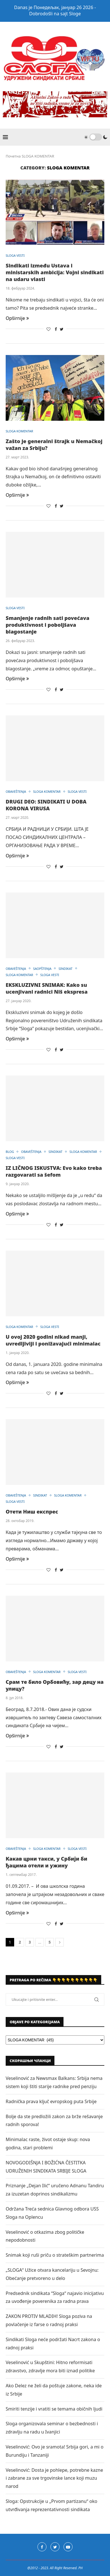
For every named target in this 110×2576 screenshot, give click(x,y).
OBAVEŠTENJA (16, 791)
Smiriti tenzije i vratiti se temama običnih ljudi (54, 2409)
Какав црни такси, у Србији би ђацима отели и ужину (46, 1862)
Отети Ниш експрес (32, 1511)
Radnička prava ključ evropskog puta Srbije (51, 2101)
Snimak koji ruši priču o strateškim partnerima (55, 2255)
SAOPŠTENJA (42, 968)
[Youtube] (68, 2546)
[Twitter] (55, 2546)
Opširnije (17, 318)
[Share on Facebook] (56, 329)
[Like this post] (48, 329)
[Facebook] (41, 2546)
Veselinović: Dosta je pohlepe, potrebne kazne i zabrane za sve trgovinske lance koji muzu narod (54, 2478)
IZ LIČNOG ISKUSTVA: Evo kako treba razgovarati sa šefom (54, 1171)
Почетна (13, 156)
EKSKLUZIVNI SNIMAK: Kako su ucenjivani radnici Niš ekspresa (47, 988)
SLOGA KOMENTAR (19, 431)
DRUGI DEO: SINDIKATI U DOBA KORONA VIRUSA (46, 805)
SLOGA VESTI (15, 255)
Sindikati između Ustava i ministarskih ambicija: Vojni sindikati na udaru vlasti (55, 272)
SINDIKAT (65, 968)
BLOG (10, 1151)
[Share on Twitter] (62, 329)
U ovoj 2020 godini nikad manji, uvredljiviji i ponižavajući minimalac (53, 1340)
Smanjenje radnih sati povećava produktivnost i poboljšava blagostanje (47, 625)
